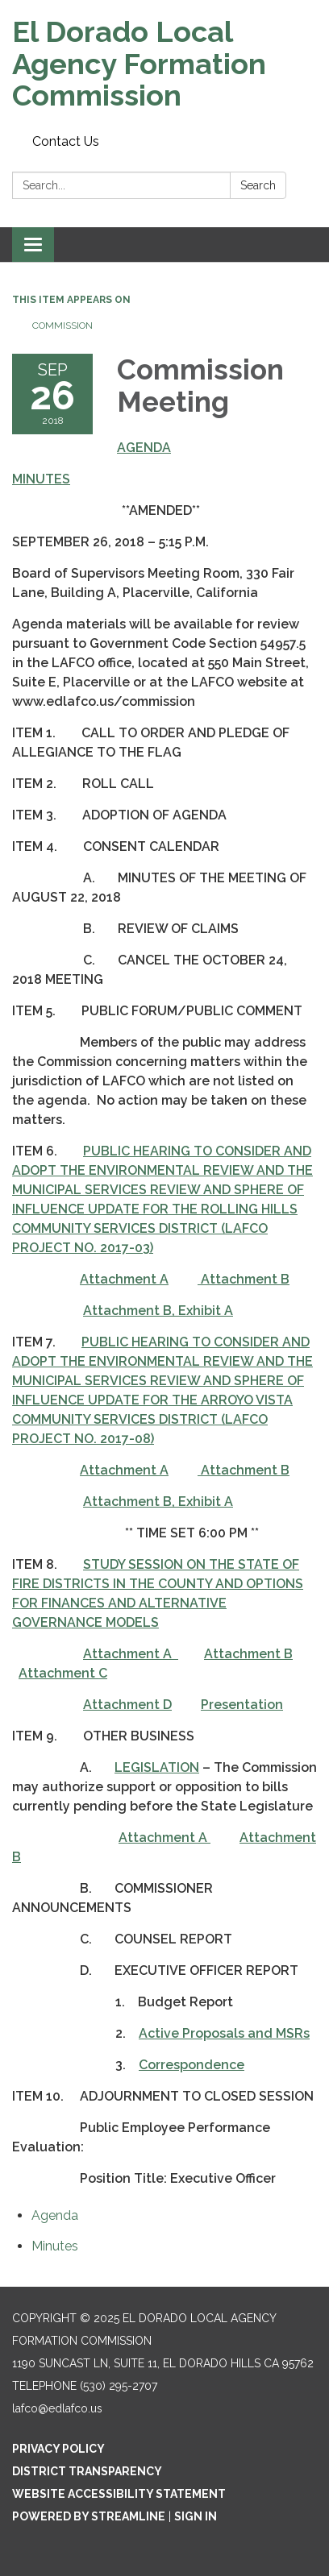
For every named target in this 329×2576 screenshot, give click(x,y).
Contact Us (65, 141)
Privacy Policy (58, 2448)
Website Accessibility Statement (119, 2493)
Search (258, 185)
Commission (62, 325)
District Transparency (87, 2471)
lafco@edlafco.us (57, 2408)
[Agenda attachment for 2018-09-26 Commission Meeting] (54, 2215)
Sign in (195, 2516)
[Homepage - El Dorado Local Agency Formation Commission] (164, 64)
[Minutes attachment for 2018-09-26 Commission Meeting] (54, 2246)
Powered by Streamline (88, 2516)
